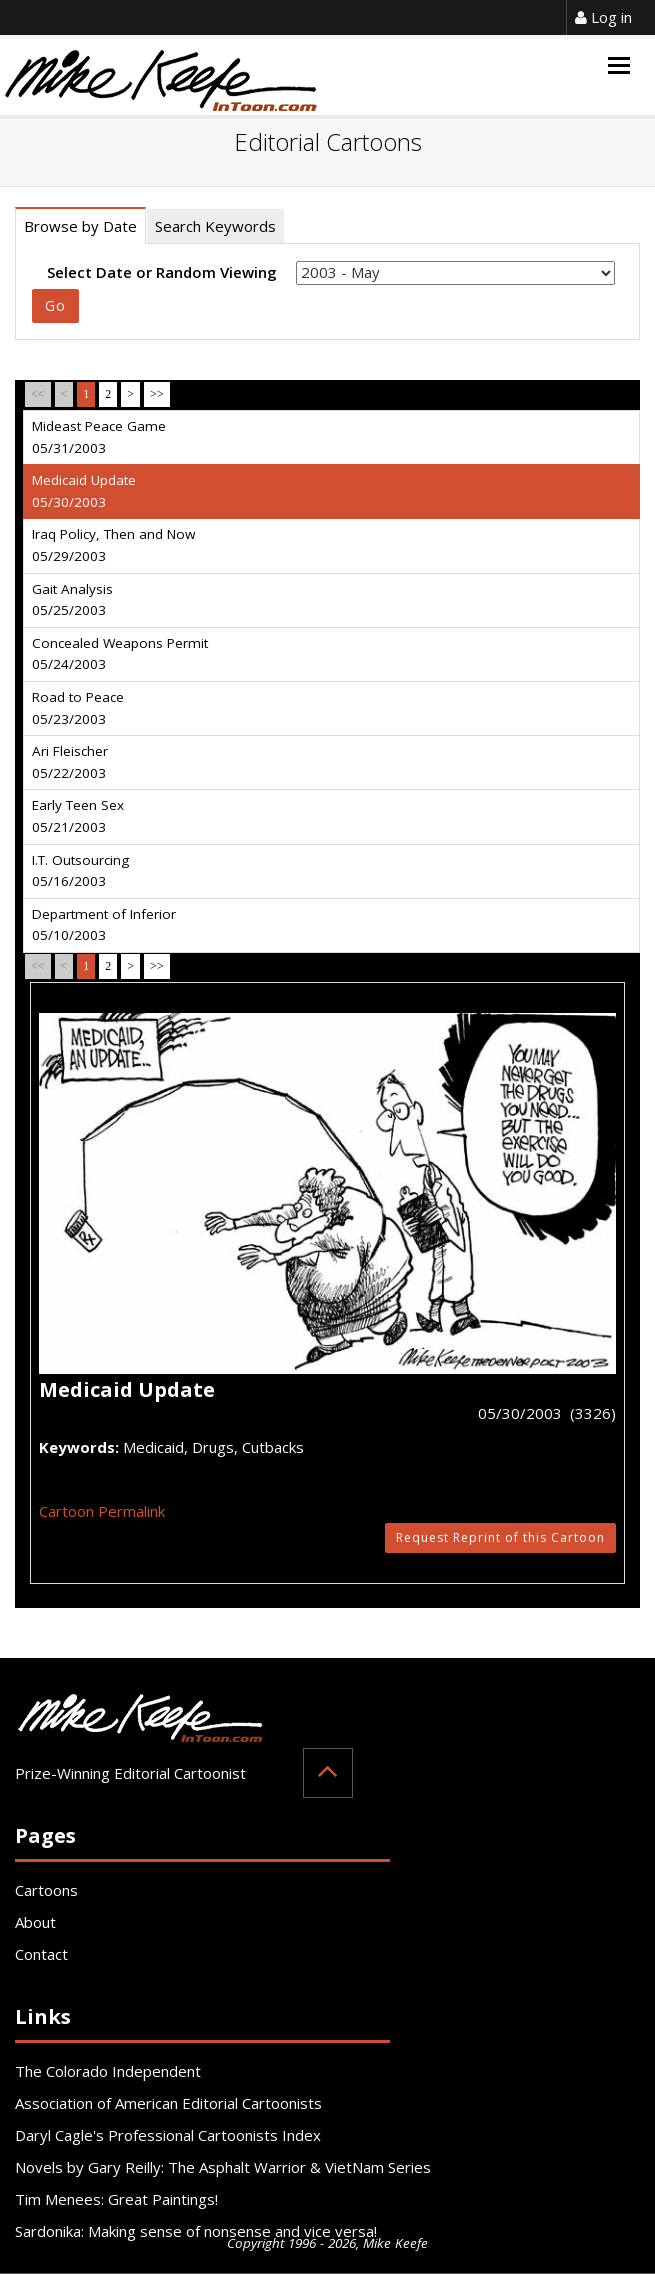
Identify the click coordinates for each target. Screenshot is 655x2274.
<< (38, 394)
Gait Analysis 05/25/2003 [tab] (72, 600)
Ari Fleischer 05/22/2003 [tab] (70, 762)
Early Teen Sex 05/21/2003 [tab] (78, 816)
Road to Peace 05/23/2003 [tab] (78, 708)
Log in (603, 17)
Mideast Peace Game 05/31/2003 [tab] (99, 437)
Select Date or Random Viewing (162, 272)
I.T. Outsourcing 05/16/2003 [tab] (80, 871)
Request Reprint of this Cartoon (500, 1537)
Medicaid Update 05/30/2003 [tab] (84, 491)
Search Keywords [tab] (215, 226)
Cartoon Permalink (102, 1511)
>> (157, 394)
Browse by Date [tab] (80, 226)
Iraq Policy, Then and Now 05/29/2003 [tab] (113, 545)
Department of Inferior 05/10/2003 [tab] (104, 925)
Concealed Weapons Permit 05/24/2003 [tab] (120, 654)
